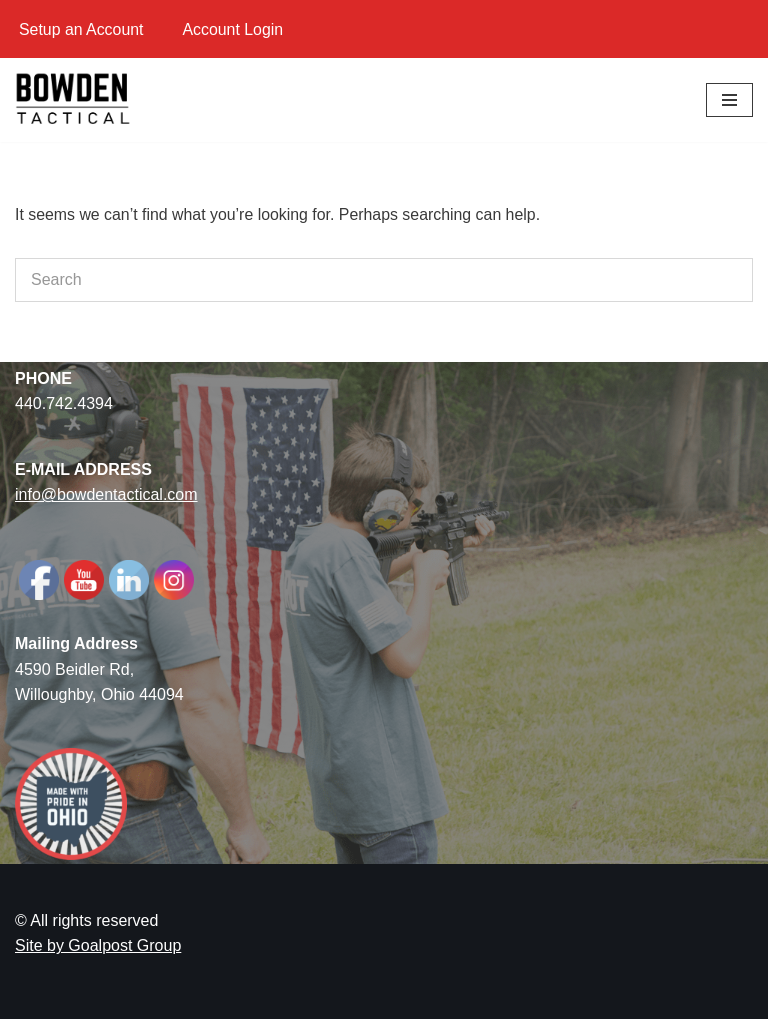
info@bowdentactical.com (106, 495)
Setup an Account (81, 29)
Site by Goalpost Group (98, 946)
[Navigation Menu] (729, 100)
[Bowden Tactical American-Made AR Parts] (75, 100)
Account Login (233, 29)
